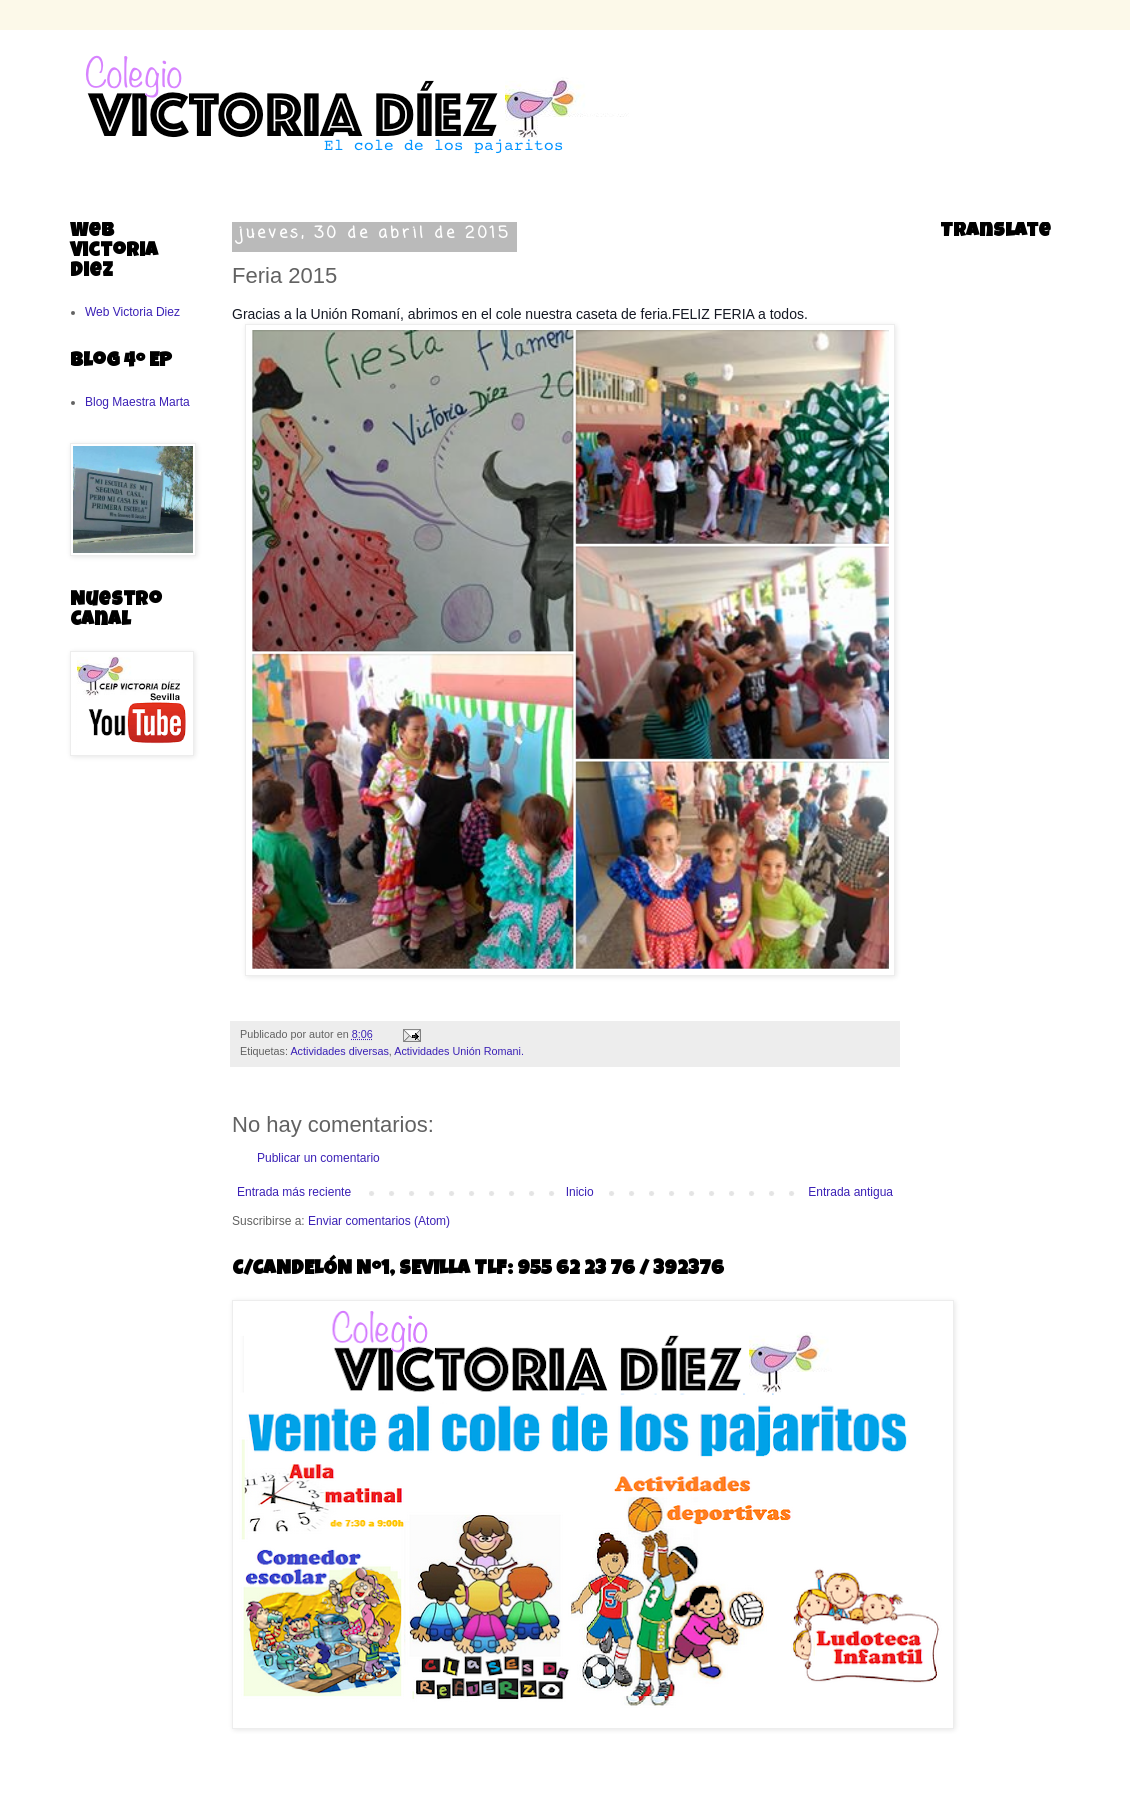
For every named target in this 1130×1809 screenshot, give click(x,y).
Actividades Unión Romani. (459, 1051)
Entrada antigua (850, 1192)
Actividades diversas (339, 1051)
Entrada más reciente (294, 1192)
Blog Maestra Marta (137, 402)
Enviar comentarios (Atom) (379, 1221)
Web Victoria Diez (132, 312)
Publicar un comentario (318, 1158)
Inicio (580, 1192)
